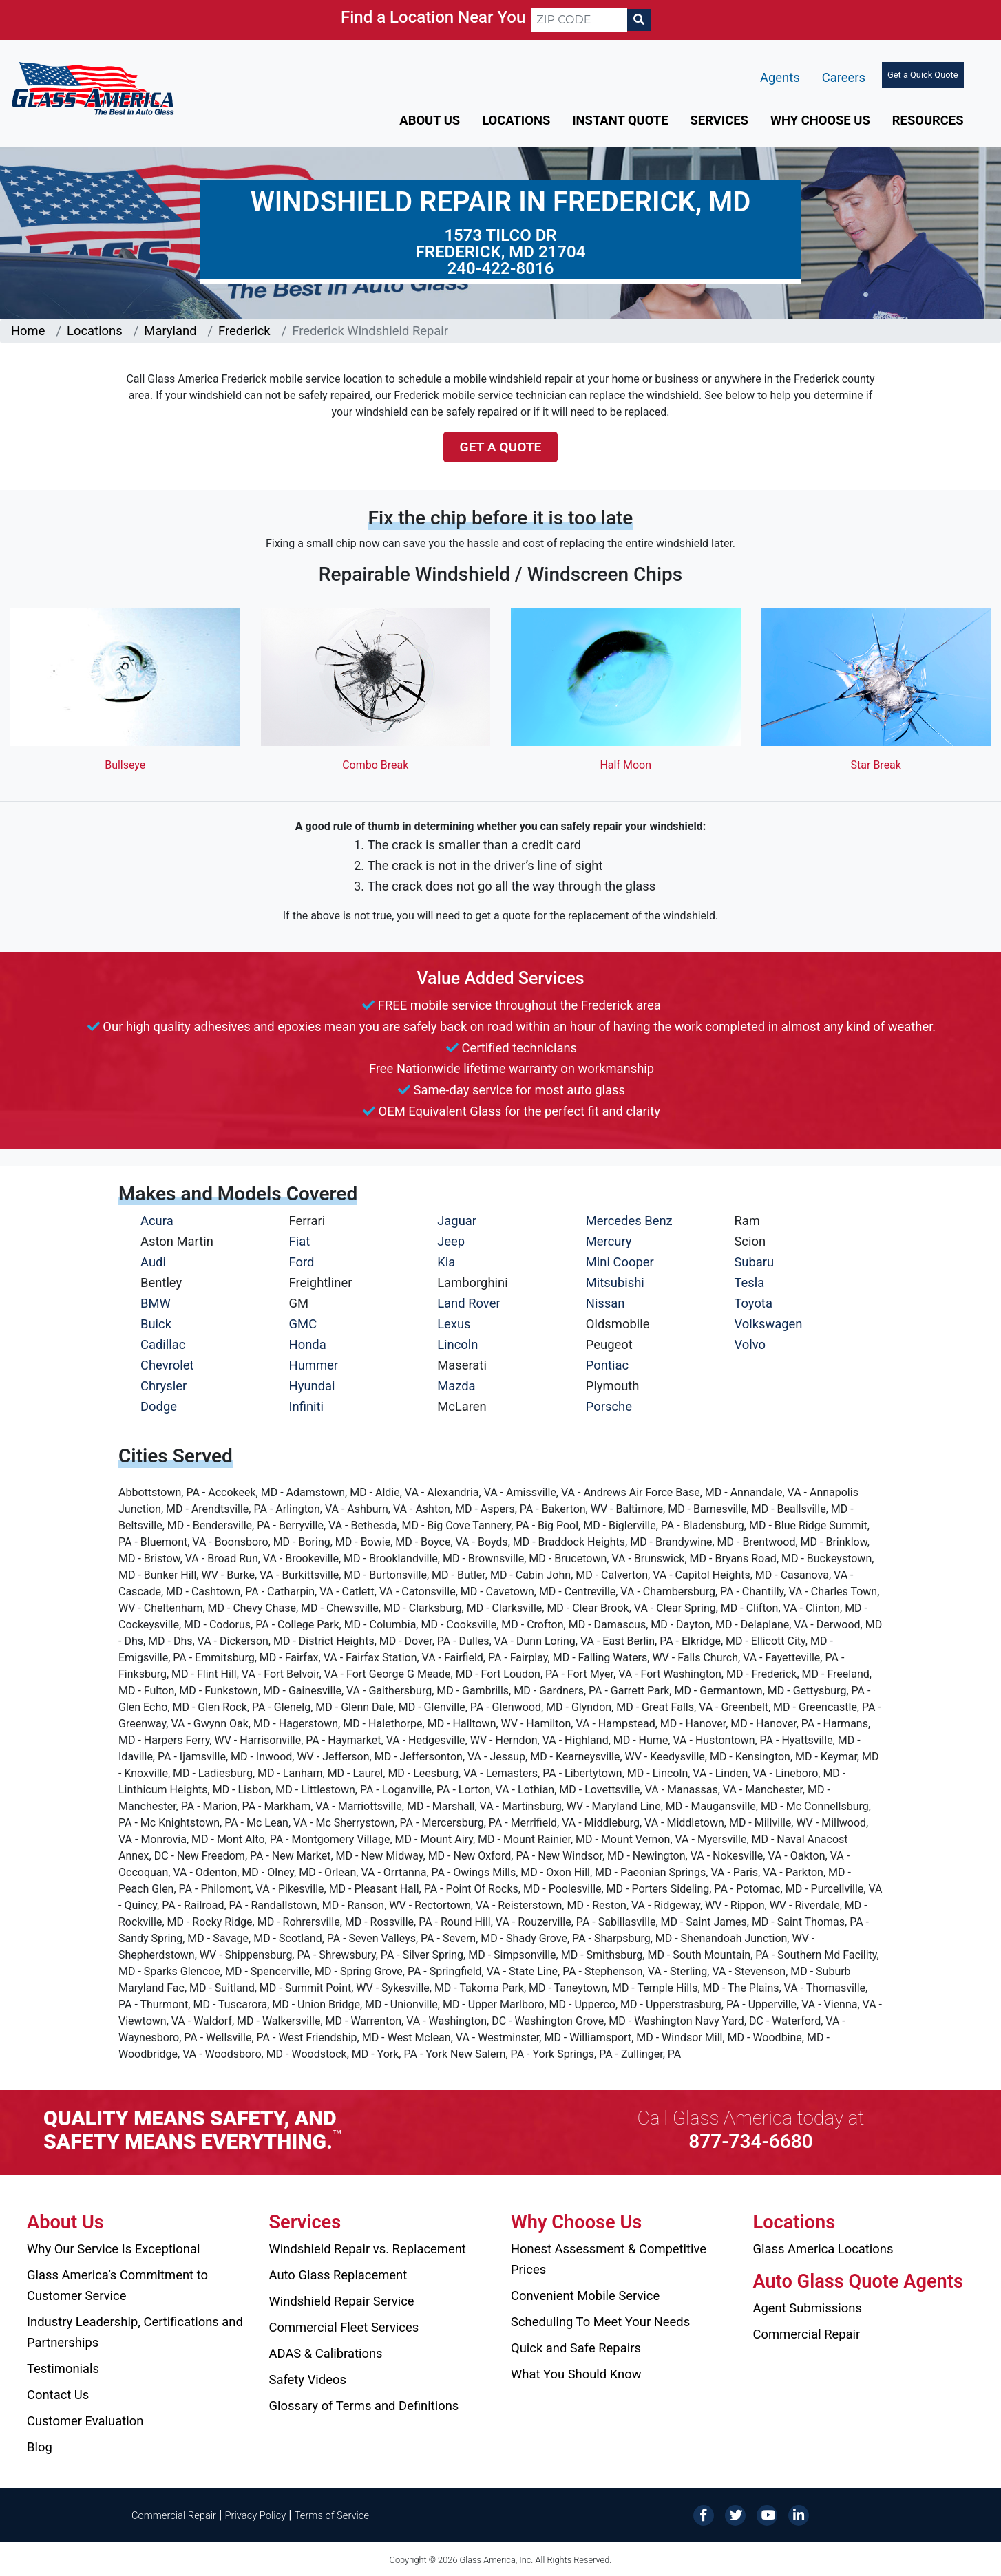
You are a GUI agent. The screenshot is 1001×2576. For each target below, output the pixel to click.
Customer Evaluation (85, 2421)
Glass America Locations (823, 2249)
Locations (516, 120)
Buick (155, 1324)
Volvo (750, 1344)
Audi (153, 1262)
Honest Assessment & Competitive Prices (608, 2259)
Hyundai (312, 1386)
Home (28, 330)
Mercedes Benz (629, 1220)
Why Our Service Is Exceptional (113, 2249)
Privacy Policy (255, 2515)
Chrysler (163, 1386)
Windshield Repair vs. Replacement (367, 2249)
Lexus (453, 1324)
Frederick (244, 330)
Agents (780, 77)
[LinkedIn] (798, 2514)
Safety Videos (307, 2379)
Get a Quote (501, 447)
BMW (155, 1303)
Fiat (299, 1241)
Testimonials (63, 2368)
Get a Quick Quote (922, 75)
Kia (446, 1262)
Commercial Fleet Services (344, 2327)
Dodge (158, 1406)
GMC (303, 1324)
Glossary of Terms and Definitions (364, 2405)
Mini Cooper (620, 1262)
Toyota (753, 1303)
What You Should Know (576, 2374)
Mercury (609, 1241)
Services (719, 120)
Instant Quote (620, 120)
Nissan (605, 1303)
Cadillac (162, 1344)
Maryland (170, 330)
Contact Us (58, 2394)
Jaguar (456, 1220)
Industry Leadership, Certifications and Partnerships (135, 2332)
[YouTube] (767, 2514)
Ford (302, 1262)
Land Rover (468, 1303)
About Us (429, 120)
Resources (928, 120)
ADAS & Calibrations (326, 2353)
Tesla (749, 1282)
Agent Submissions (807, 2308)
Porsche (609, 1406)
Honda (307, 1344)
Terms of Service (332, 2515)
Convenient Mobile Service (585, 2295)
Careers (843, 77)
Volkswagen (768, 1324)
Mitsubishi (615, 1282)
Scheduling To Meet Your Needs (600, 2321)
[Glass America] (92, 87)
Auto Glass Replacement (338, 2275)
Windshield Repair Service (341, 2301)
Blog (39, 2447)
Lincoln (457, 1344)
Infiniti (306, 1406)
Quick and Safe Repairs (576, 2348)
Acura (156, 1220)
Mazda (456, 1386)
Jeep (451, 1241)
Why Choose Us (820, 120)
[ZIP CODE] (579, 20)
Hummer (314, 1365)
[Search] (638, 20)
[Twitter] (735, 2514)
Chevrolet (166, 1365)
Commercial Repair (807, 2334)
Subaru (754, 1262)
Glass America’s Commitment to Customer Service (117, 2285)
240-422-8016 (500, 268)
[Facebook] (703, 2514)
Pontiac (607, 1365)
